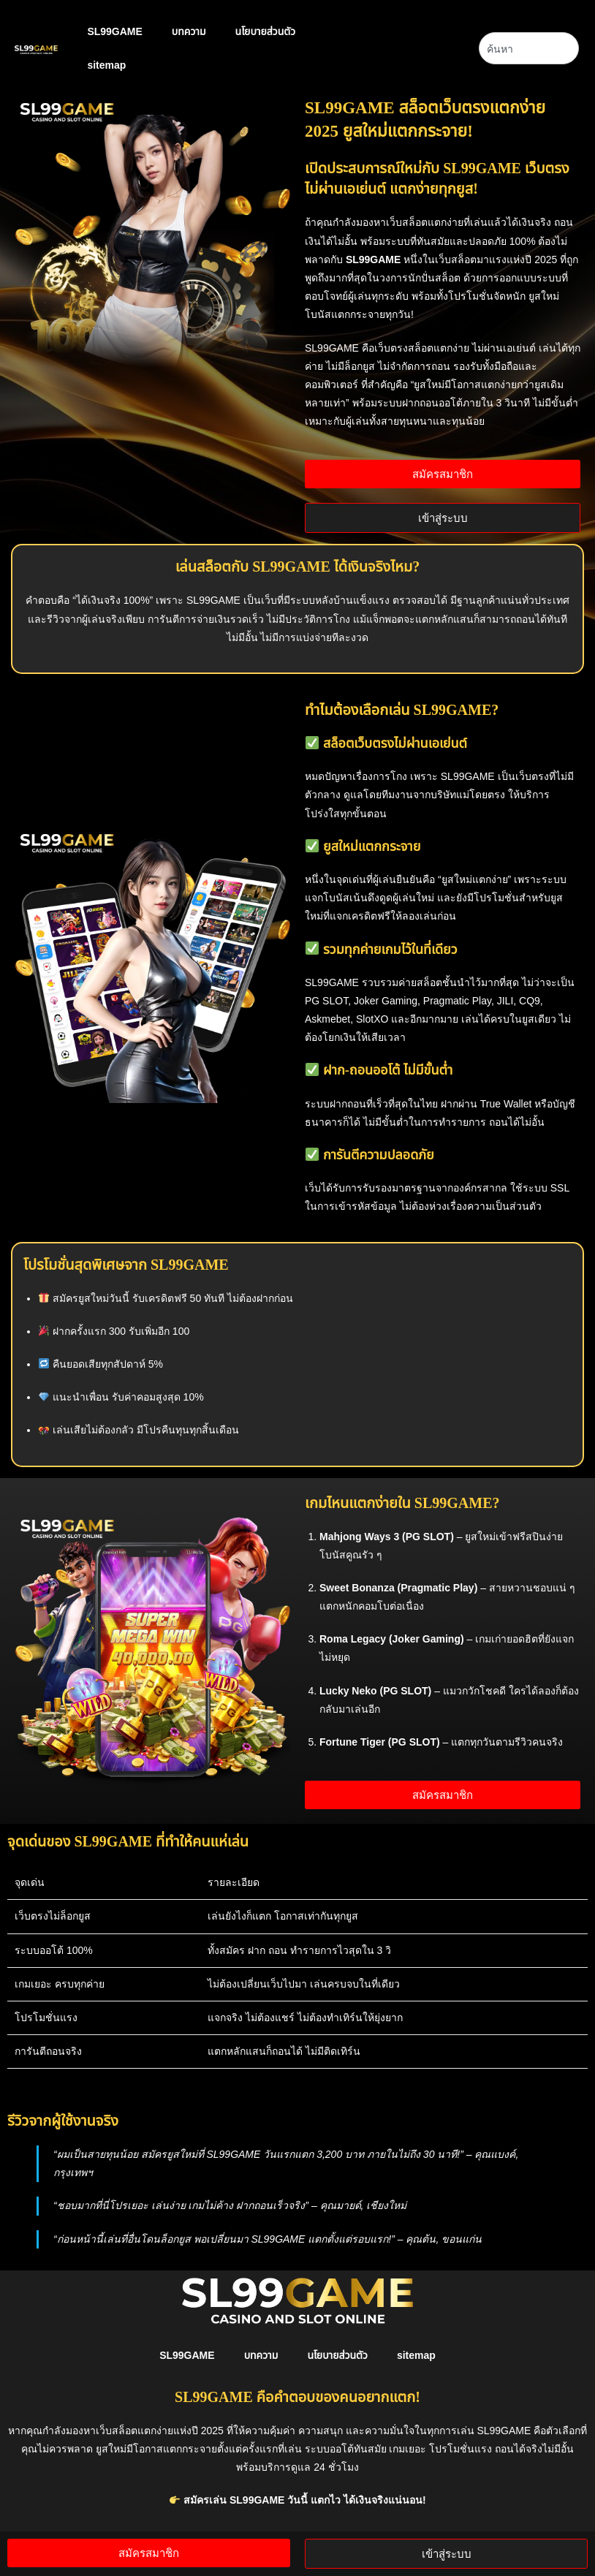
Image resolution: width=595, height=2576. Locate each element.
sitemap (106, 65)
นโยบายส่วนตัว (265, 31)
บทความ (189, 31)
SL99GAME (114, 31)
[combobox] (529, 48)
